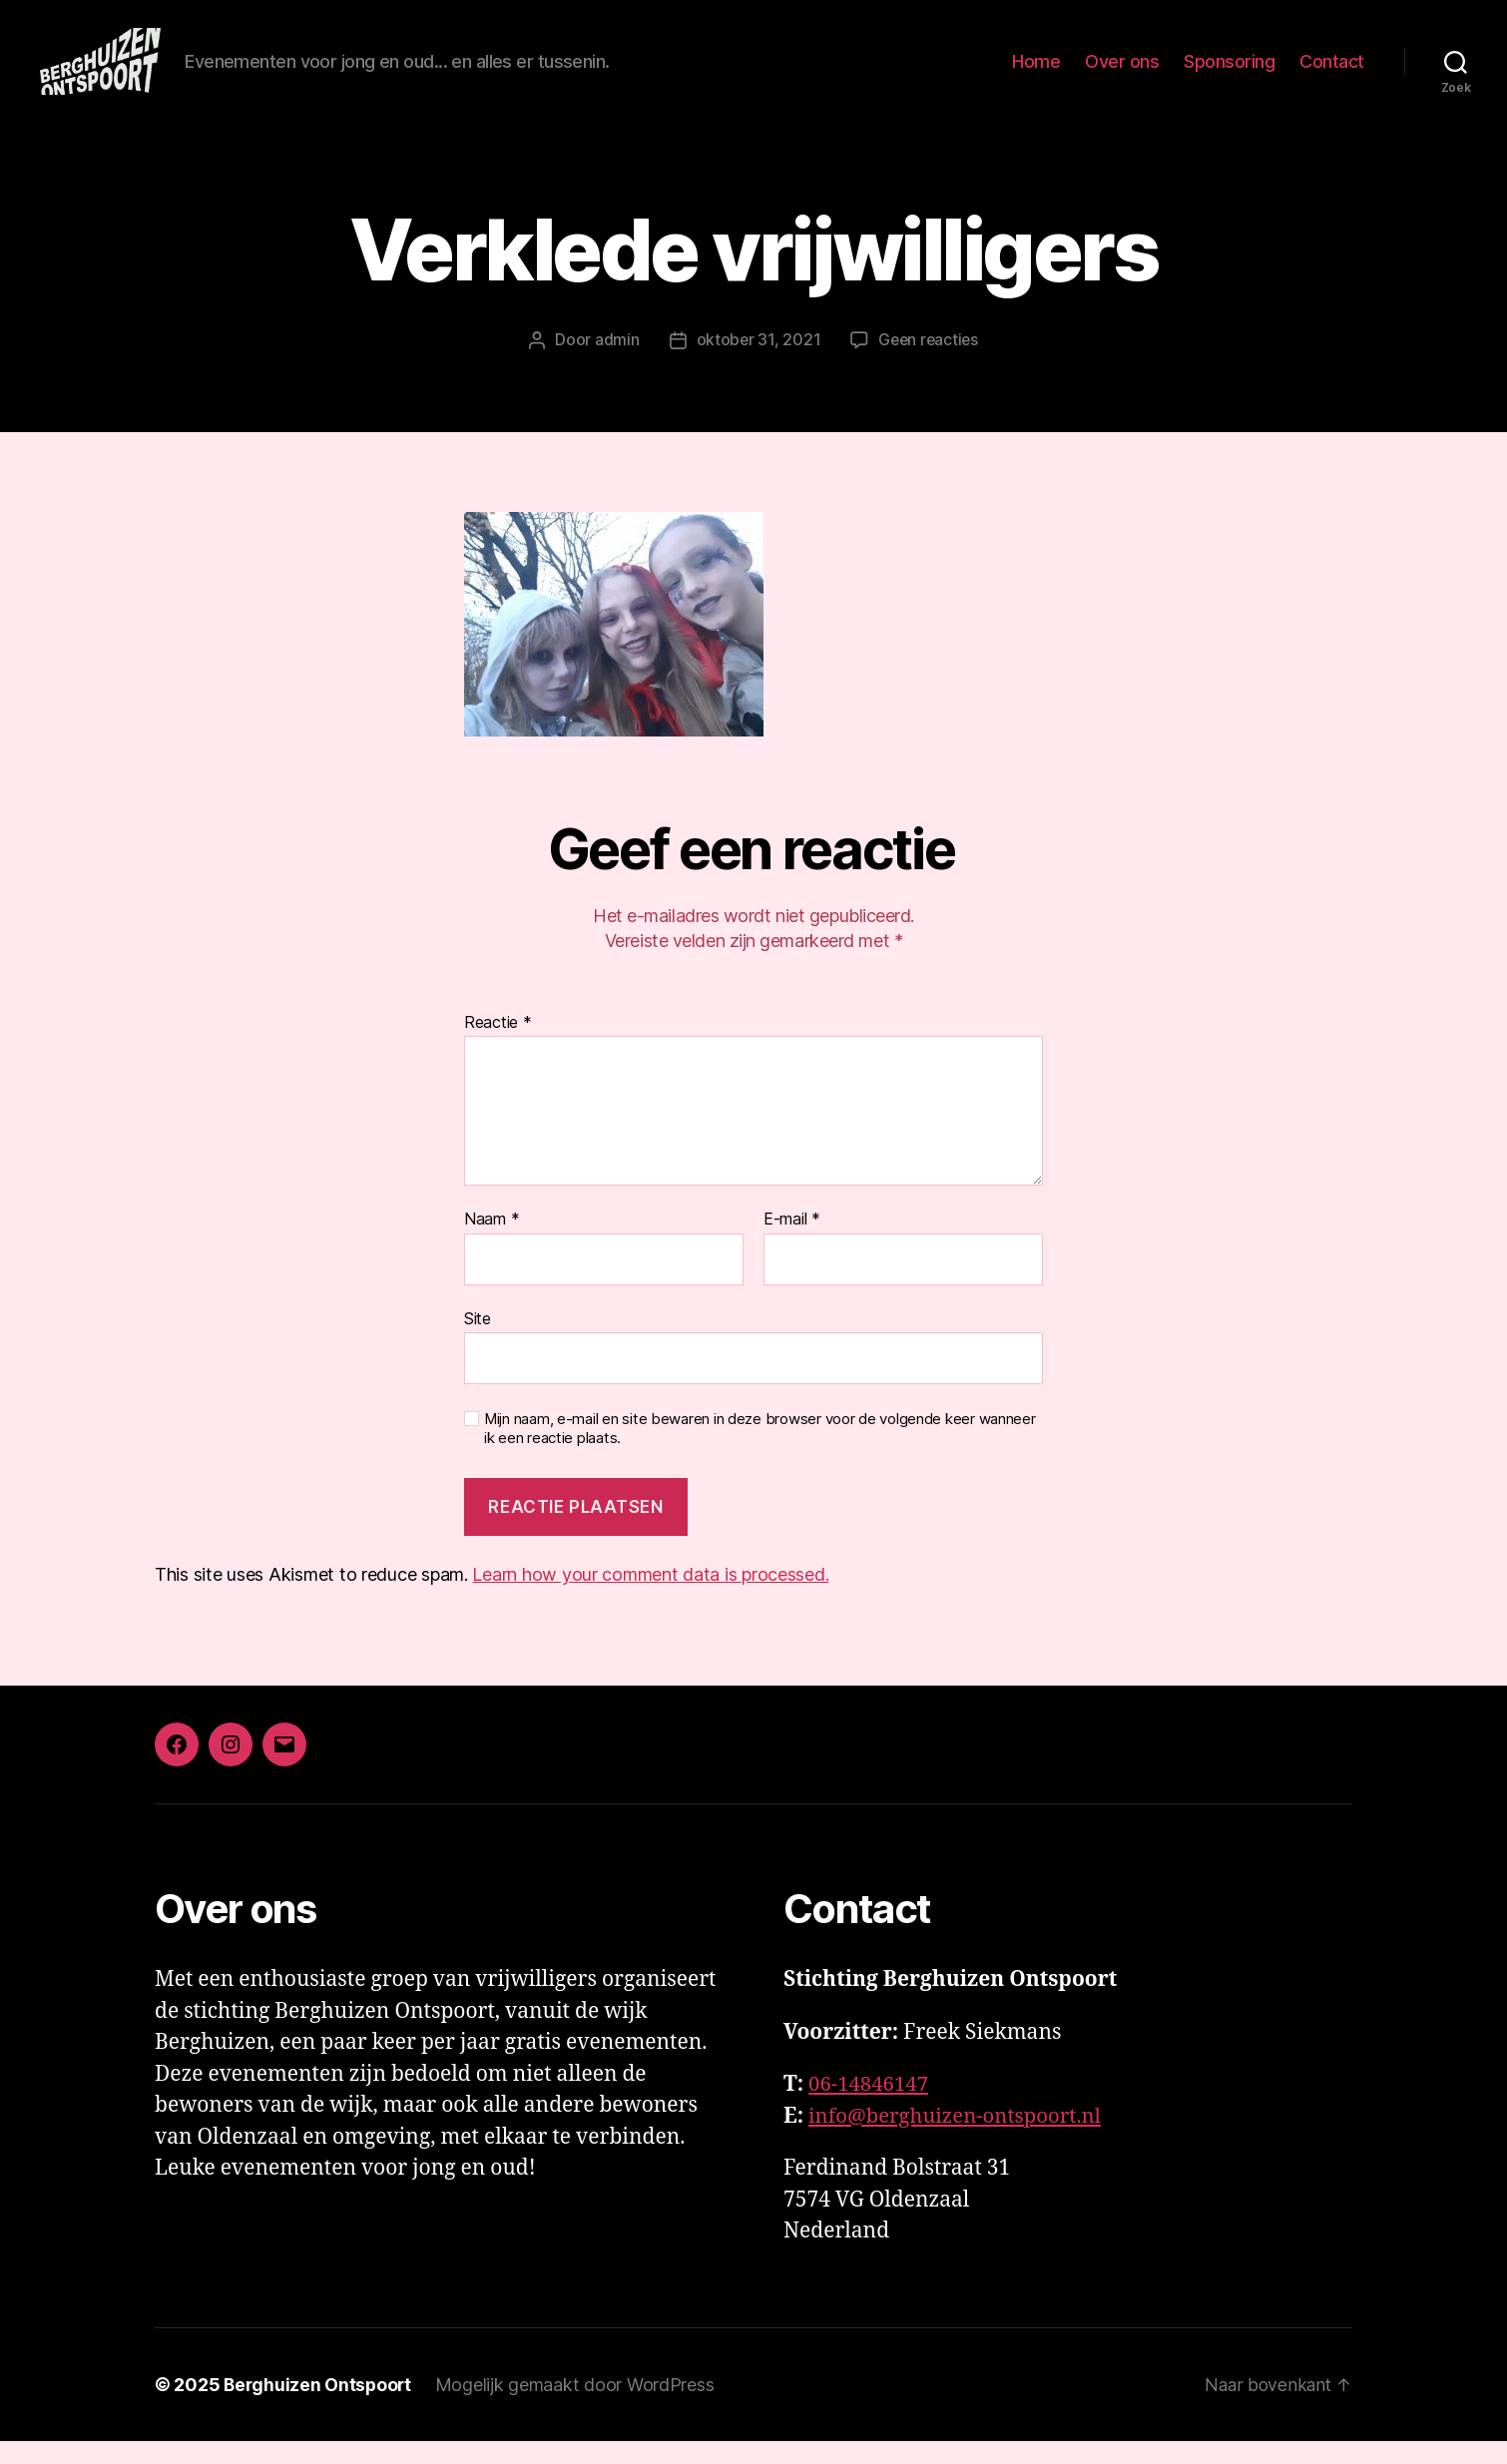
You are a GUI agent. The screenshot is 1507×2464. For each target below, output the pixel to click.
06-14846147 (870, 2107)
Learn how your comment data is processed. (650, 1597)
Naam (491, 1242)
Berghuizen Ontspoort (319, 2407)
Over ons (1122, 72)
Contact (1331, 72)
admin (614, 363)
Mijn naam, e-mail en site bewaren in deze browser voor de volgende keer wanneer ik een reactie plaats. (760, 1451)
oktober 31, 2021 (756, 363)
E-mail (791, 1242)
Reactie (498, 1045)
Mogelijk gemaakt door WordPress (579, 2407)
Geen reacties (929, 363)
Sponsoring (1229, 72)
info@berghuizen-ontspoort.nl (959, 2139)
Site (477, 1340)
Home (1036, 72)
